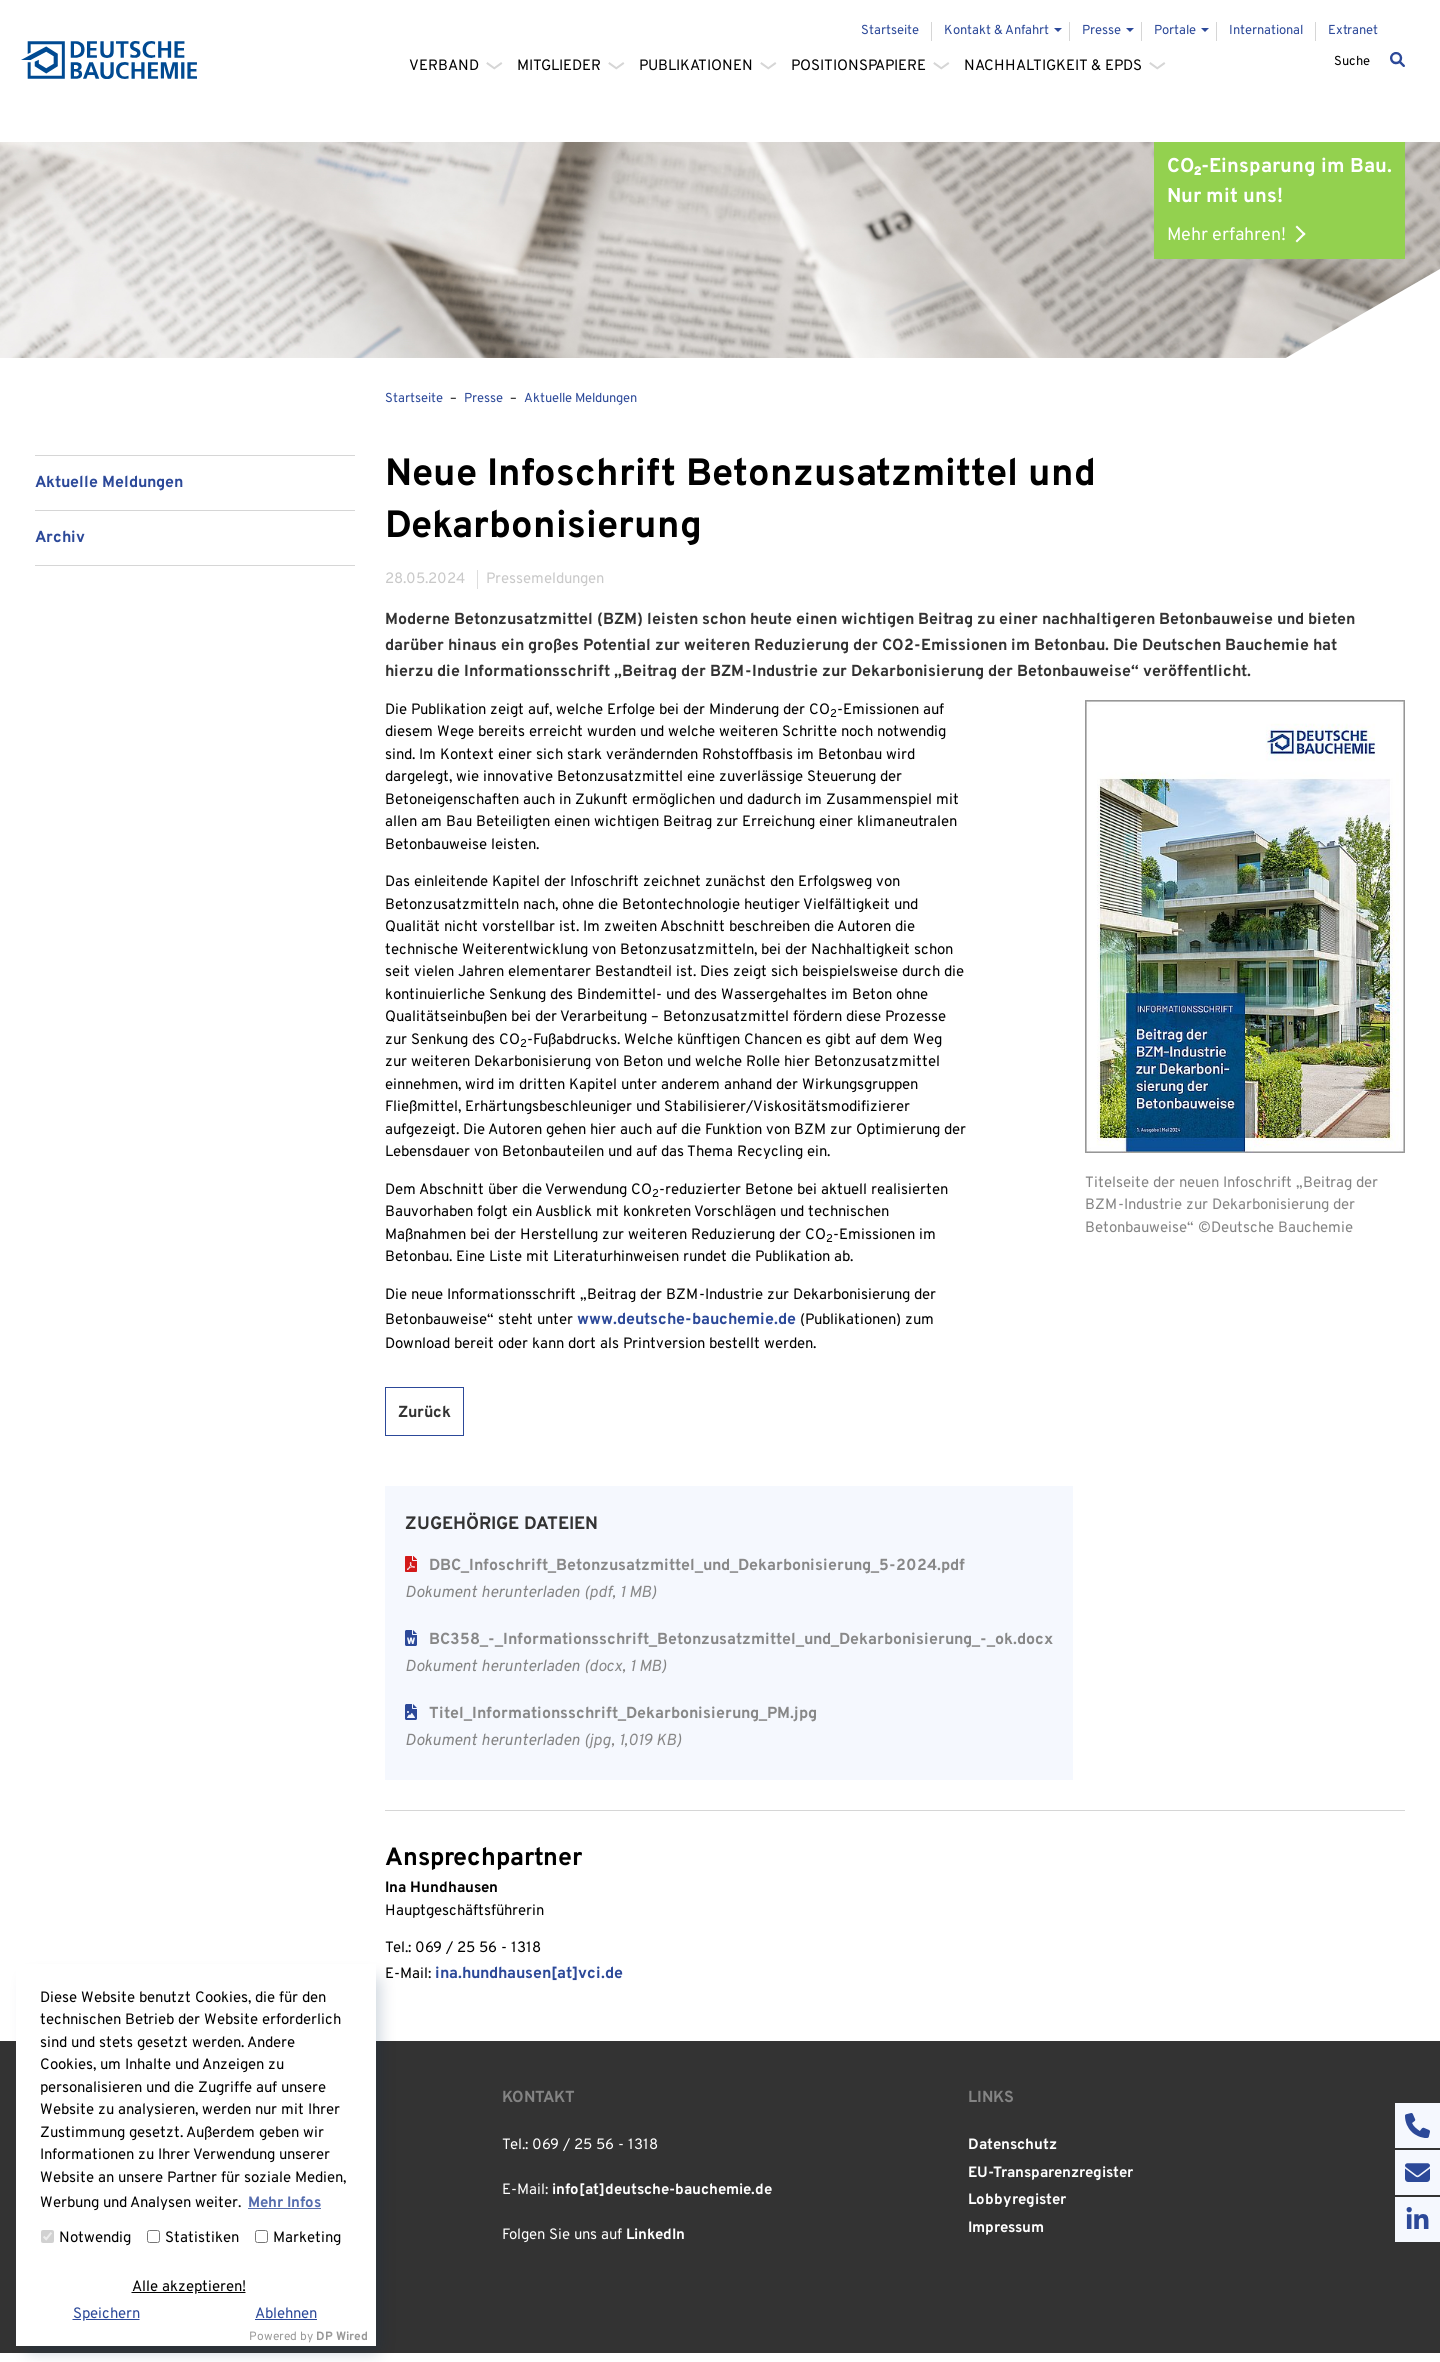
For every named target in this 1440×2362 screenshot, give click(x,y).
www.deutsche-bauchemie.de (686, 1328)
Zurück (424, 1421)
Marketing (298, 2238)
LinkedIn (655, 2245)
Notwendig (86, 2238)
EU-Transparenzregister (1050, 2182)
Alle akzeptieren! (189, 2287)
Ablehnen (286, 2314)
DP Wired (342, 2337)
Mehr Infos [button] (284, 2203)
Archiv (60, 546)
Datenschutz (1012, 2155)
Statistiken (193, 2238)
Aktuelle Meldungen (109, 491)
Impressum (1006, 2237)
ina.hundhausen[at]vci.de (529, 1982)
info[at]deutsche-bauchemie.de (662, 2200)
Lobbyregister (1017, 2210)
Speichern (106, 2314)
